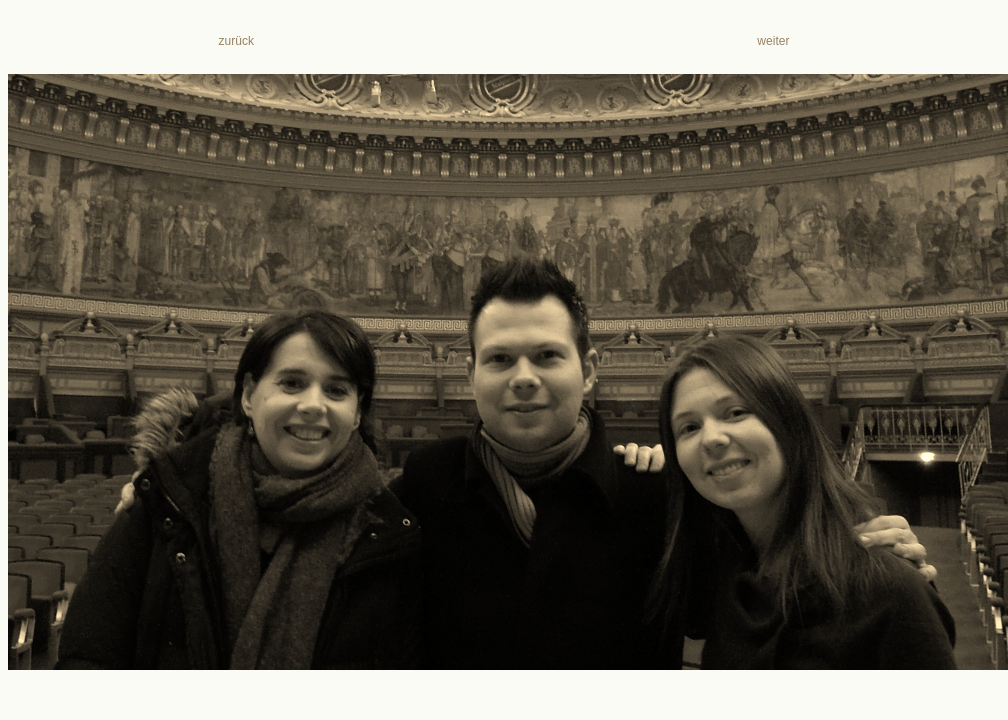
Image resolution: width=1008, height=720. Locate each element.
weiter (770, 41)
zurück (236, 41)
